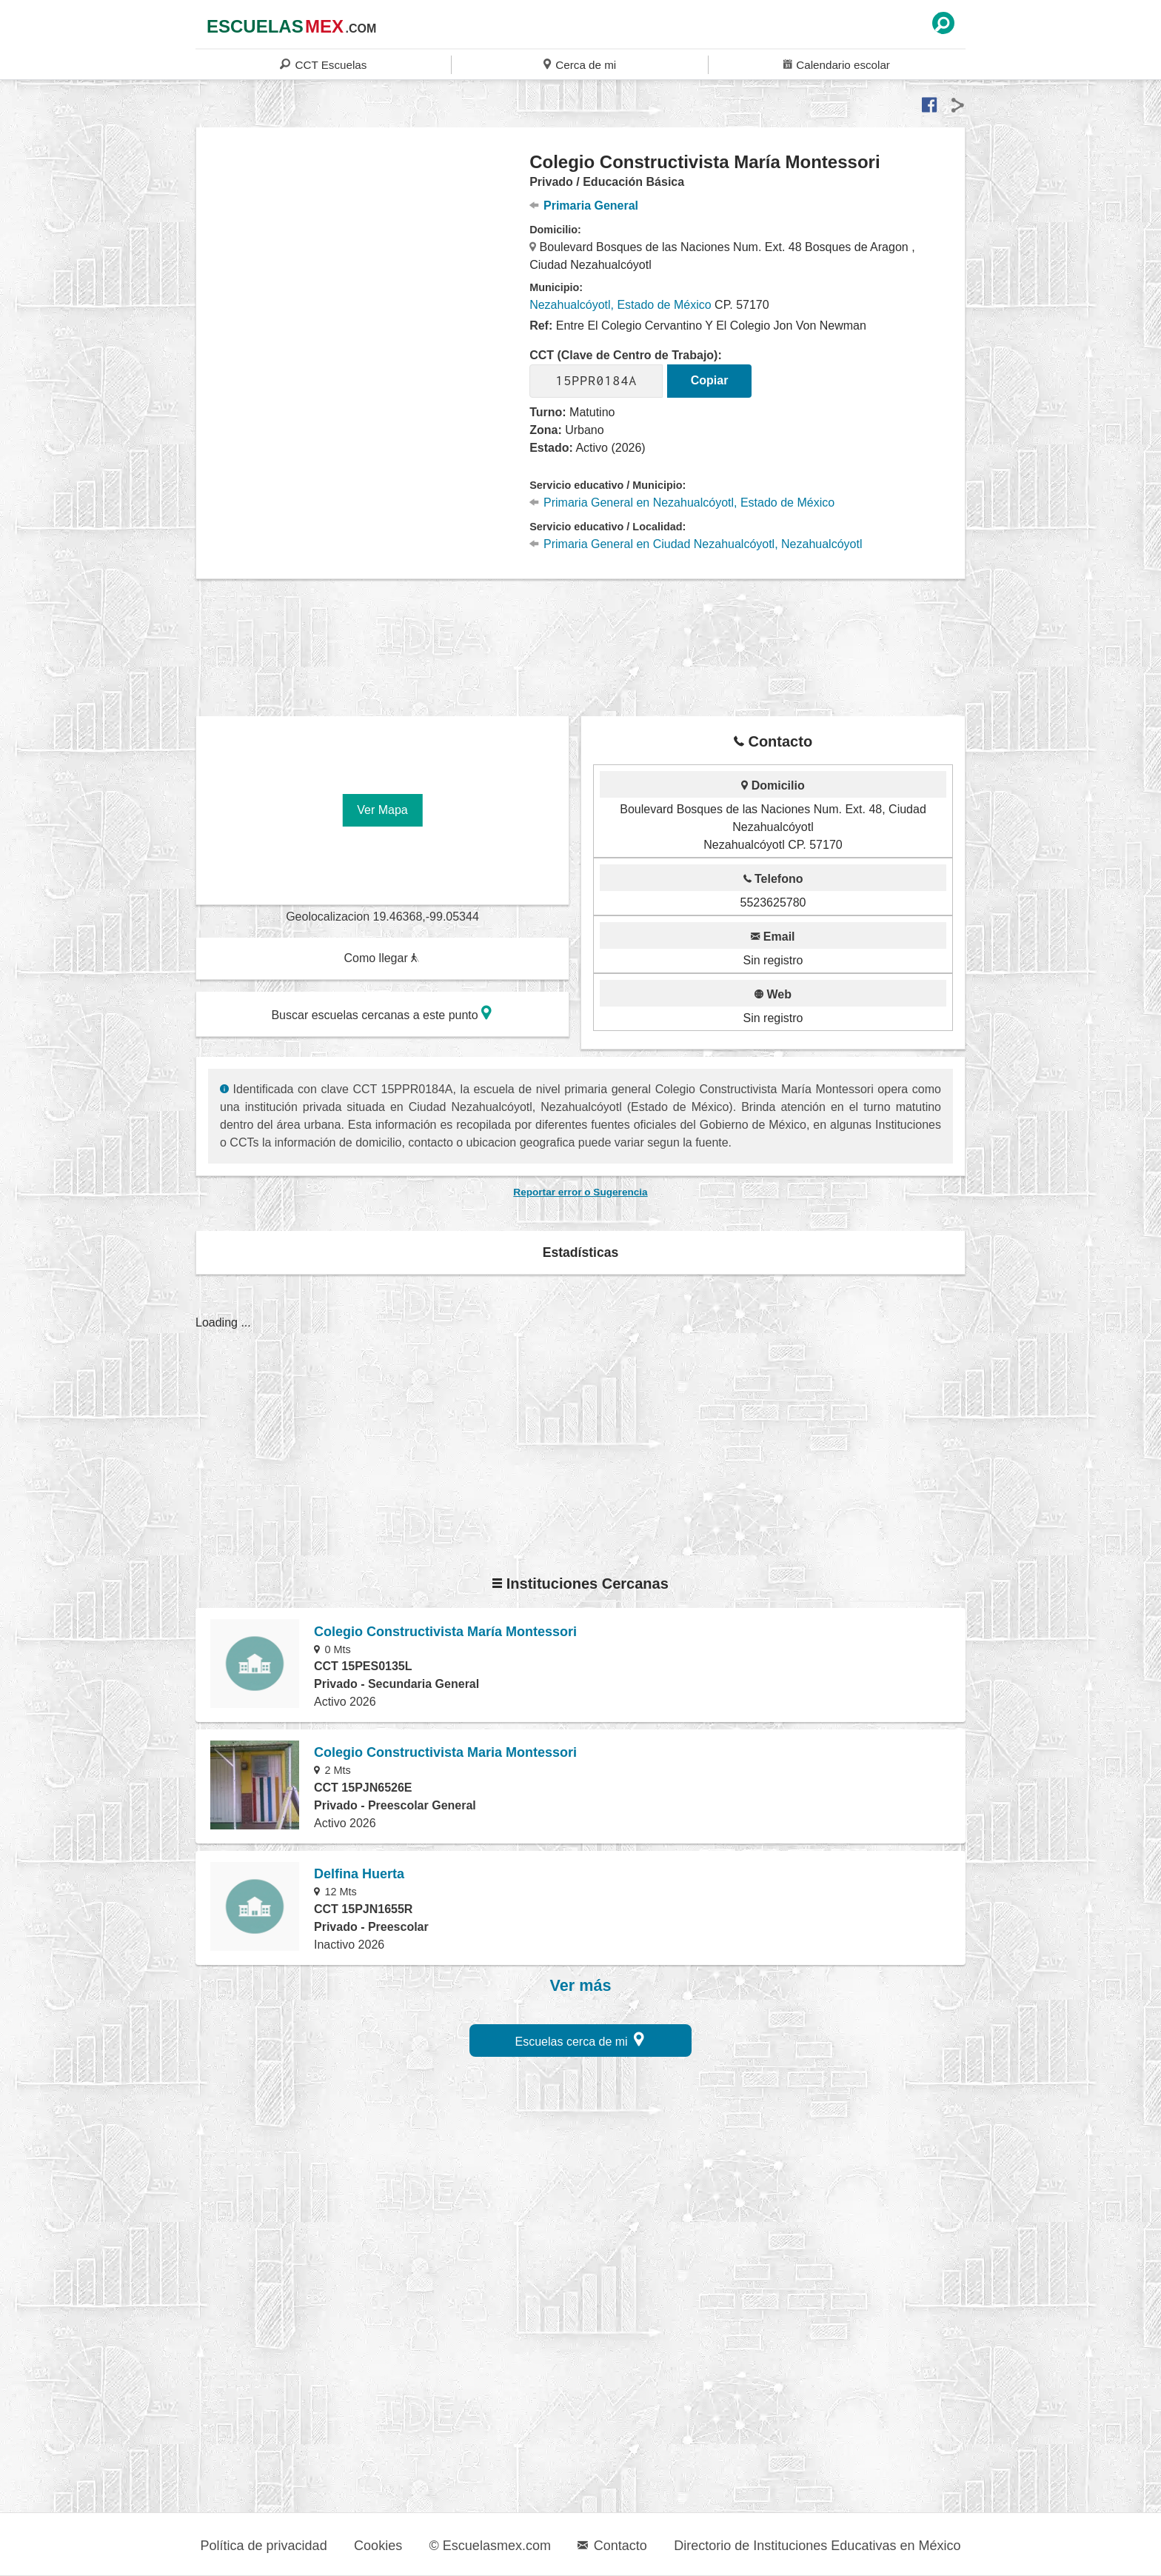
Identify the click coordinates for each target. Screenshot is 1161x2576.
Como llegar (381, 958)
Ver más (581, 1986)
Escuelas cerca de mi (580, 2039)
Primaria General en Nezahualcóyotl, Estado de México (681, 502)
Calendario (836, 64)
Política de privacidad (264, 2545)
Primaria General (583, 205)
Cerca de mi (579, 64)
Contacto (612, 2545)
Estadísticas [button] (581, 1252)
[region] (363, 269)
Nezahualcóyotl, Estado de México (620, 304)
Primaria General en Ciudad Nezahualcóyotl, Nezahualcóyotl (695, 544)
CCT (323, 64)
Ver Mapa (382, 810)
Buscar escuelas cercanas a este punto (381, 1013)
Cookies (378, 2545)
